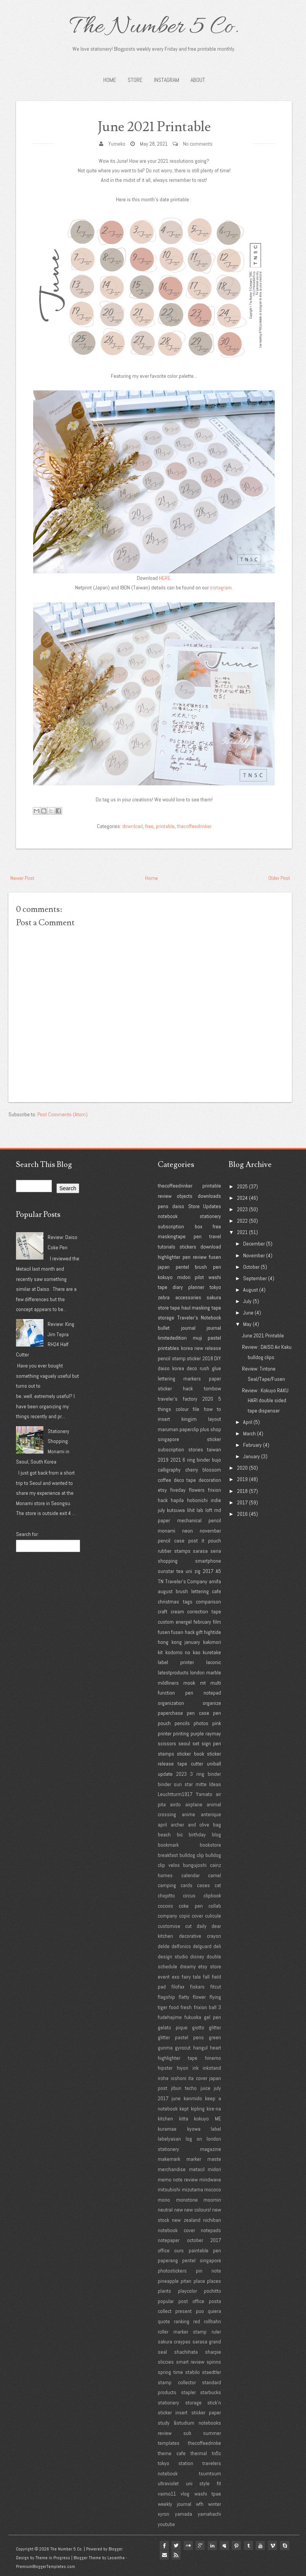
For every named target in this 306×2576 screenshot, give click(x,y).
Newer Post (22, 878)
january (192, 1642)
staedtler (211, 2372)
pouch (214, 1540)
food (174, 2007)
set (195, 1743)
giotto (198, 2027)
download (132, 826)
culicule (213, 1915)
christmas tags (175, 1601)
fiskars (197, 1986)
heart (215, 2047)
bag (217, 1824)
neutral (165, 2209)
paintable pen (205, 2250)
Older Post (279, 878)
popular (166, 2301)
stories (195, 1449)
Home (109, 80)
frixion (214, 1489)
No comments (198, 143)
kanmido (193, 2098)
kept (184, 2108)
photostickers (172, 2270)
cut (188, 1926)
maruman (168, 1429)
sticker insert (172, 2412)
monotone (187, 2199)
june (176, 2098)
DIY (217, 1358)
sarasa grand (206, 2341)
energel (184, 1621)
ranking (181, 2321)
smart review (190, 2361)
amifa (215, 1581)
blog (216, 1834)
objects (184, 1196)
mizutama (192, 2189)
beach (164, 1834)
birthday (197, 1834)
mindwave (210, 2179)
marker (193, 2158)
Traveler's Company (186, 1581)
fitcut (215, 1986)
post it (196, 1540)
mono (164, 2199)
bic (180, 1834)
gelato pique (172, 2027)
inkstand (212, 2067)
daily (202, 1926)
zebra (164, 1297)
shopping (168, 1560)
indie (216, 1500)
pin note (208, 2270)
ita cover (197, 2078)
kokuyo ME (207, 2118)
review (164, 1196)
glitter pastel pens (181, 2037)
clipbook (212, 1895)
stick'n (214, 2402)
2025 (242, 1186)
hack (163, 1500)
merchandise (172, 2169)
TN (160, 1581)
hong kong (170, 1642)
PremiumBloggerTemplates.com (45, 2566)
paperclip (189, 1429)
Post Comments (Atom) (62, 1114)
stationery (210, 1216)
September (255, 1278)
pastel (214, 1337)
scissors (167, 1743)
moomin (212, 2199)
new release (207, 1348)
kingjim (189, 1419)
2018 (207, 1358)
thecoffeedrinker (194, 826)
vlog (185, 2493)
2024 (242, 1197)
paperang (168, 2260)
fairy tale (191, 1976)
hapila (177, 1500)
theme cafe (172, 2453)
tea (179, 1571)
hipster (165, 2067)
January (251, 1456)
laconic (213, 1662)
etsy (162, 1489)
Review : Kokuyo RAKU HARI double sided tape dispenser (265, 1400)
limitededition (172, 1337)
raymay (213, 1733)
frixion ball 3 (207, 2007)
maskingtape (172, 1236)
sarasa (200, 1550)
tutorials (166, 1246)
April (247, 1422)
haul (186, 1307)
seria (215, 1550)
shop (215, 1429)
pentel (182, 1266)
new (178, 2209)
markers (192, 1378)
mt (203, 1682)
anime (188, 1814)
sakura (214, 1297)
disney (197, 1956)
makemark (169, 2158)
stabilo (192, 2372)
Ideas (215, 1784)
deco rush (198, 1368)
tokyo (215, 1287)
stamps (166, 1753)
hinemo (213, 2057)
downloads (209, 1196)
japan (164, 1266)
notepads (211, 2230)
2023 (181, 1773)
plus (204, 1429)
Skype (286, 2545)
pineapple (168, 2280)
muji (197, 1337)
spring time (170, 2372)
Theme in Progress (52, 2558)
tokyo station (175, 2463)
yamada (183, 2513)
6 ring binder (196, 1459)
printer (164, 1733)
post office (191, 2301)
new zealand (186, 2219)
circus (189, 1895)
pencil (164, 1358)
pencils (182, 1723)
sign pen (211, 1743)
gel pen (212, 2017)
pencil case (171, 1540)
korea (187, 1348)
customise (169, 1926)
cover (197, 1915)
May (247, 1324)
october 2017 (204, 2240)
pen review (195, 1256)
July (247, 1301)
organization (171, 1703)
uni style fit (203, 2483)
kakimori (212, 1642)
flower (199, 1996)
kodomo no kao (182, 1652)
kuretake (212, 1652)
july (161, 1510)
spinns (214, 2361)
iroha (163, 2078)
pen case (198, 1712)
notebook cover (176, 2230)
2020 (207, 1398)
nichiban (212, 2219)
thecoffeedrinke (204, 2443)
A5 (218, 1571)
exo (175, 1976)
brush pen (208, 1266)
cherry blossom (203, 1469)
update (165, 1773)
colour (182, 1409)
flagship (166, 1996)
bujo (216, 1459)
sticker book (190, 1753)
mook (189, 1682)
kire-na (214, 2108)
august (165, 1591)
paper (215, 1378)
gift (199, 1632)
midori (184, 1277)
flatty (184, 1996)
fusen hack (182, 1632)
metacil (197, 2169)
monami (166, 1530)
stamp (179, 1358)
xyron (163, 2513)
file (196, 1409)
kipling (198, 2108)
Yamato (204, 1794)
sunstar (166, 1571)
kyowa (193, 2128)
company (167, 1915)
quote (164, 2321)
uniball (214, 1763)
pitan (186, 2280)
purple (197, 1733)
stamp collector (177, 2382)
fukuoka (192, 2017)
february (202, 1621)
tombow (212, 1388)
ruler (216, 2331)
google (200, 2545)
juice (205, 2088)
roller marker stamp (182, 2331)
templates (168, 2443)
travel (215, 1236)
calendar (190, 1875)
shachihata (186, 2351)
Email (164, 2554)
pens (163, 1206)
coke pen (190, 1905)
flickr (188, 2545)
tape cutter (190, 1763)
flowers (197, 1489)
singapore (168, 1439)
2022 (242, 1220)
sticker (194, 1358)
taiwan (214, 1449)
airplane (193, 1804)
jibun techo (184, 2088)
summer (212, 2433)
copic (184, 1915)
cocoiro (165, 1905)
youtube (166, 2524)
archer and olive (190, 1824)
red (196, 2321)
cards (186, 1885)
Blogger (116, 2549)
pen (198, 1236)
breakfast (168, 1855)
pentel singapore (201, 2260)
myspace (225, 2545)
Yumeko (116, 143)
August (250, 1289)
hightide (212, 1632)
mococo (212, 2189)
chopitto (166, 1895)
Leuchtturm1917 (175, 1794)
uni (189, 1571)
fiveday (178, 1489)
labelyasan (169, 2138)
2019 (163, 1459)
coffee (164, 1480)
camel (214, 1875)
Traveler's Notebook (199, 1317)
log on (194, 2138)
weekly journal (174, 2504)
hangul (200, 2047)
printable (165, 826)
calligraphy (169, 1469)
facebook (164, 2545)
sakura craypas (174, 2341)
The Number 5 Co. (154, 27)
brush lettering (192, 1591)
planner (196, 1287)
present (183, 2311)
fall (206, 1976)
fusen (215, 1256)
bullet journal (176, 1327)
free (149, 826)
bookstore (210, 1844)
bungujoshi (195, 1865)
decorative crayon (200, 1935)
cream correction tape (196, 1611)
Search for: (27, 1534)
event (164, 1976)
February (252, 1444)
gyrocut (183, 2047)
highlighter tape (177, 2057)
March (249, 1433)
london (197, 1672)
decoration (210, 1480)
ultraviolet (168, 2483)
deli (217, 1946)
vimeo (274, 2545)
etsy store (209, 1966)
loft (208, 1510)
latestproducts (173, 1672)
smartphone (208, 1560)
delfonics (181, 1946)
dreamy (188, 1966)
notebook (168, 1216)
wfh (199, 2504)
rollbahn (212, 2321)
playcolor (187, 2290)
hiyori (182, 2067)
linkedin (213, 2545)
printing (181, 1733)
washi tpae (207, 2493)
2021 (175, 1459)
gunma (165, 2047)
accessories (188, 1297)
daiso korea (171, 1368)
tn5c (216, 2453)
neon (187, 1530)
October (251, 1266)
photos (201, 1723)
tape (175, 1307)
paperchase (170, 1712)
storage (166, 1317)
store (163, 1307)
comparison (208, 1601)
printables (168, 1348)
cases (203, 1885)
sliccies (166, 2361)
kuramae (167, 2128)
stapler (188, 2392)
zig (197, 1571)
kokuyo (165, 1277)
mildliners (168, 1682)
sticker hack (175, 1388)
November (254, 1255)
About (198, 80)
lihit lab (195, 1510)
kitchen (165, 2118)
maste (214, 2158)
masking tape (206, 1307)
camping (167, 1885)
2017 (208, 1571)
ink (195, 2067)
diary (178, 1287)
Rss (176, 2554)
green (215, 2037)
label (216, 2128)
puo (200, 2311)
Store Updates (204, 1206)
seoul (184, 1743)
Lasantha (116, 2558)
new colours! (197, 2209)
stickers (187, 1246)
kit (160, 1652)
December (254, 1243)
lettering (166, 1378)
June (248, 1312)
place (199, 2280)
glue (216, 1368)
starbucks (210, 2392)
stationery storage (180, 2402)
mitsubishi (169, 2189)
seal (162, 2351)
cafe (216, 1591)
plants (164, 2290)
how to (212, 1409)
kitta (183, 2118)
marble (213, 1672)
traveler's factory (177, 1398)
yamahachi (209, 2513)
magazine (210, 2149)
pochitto (212, 2290)
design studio (173, 1956)
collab (214, 1905)
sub (187, 2433)
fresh (186, 2007)
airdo (175, 1804)
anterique (211, 1814)
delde (164, 1946)
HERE (164, 578)
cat (218, 1885)
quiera (214, 2311)
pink (216, 1723)
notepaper (168, 2240)
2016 (242, 1513)
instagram (221, 587)
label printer (176, 1662)
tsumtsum (210, 2473)
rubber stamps (174, 1550)
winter (214, 2504)
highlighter (169, 1256)
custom (166, 1621)
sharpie (213, 2351)
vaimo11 (167, 2493)
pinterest (237, 2545)
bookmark (168, 1844)
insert (164, 1419)
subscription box (180, 1226)
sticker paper (206, 2412)
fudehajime (170, 2017)
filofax (177, 1986)
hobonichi (197, 1500)
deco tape (185, 1480)
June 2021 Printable (154, 126)
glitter (215, 2027)
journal (214, 1327)
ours (179, 2250)
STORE (135, 80)
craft (162, 1611)
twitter (176, 2545)
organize (212, 1703)
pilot (199, 1277)
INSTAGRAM (166, 80)
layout (214, 1419)
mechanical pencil (199, 1520)
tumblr (249, 2545)
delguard (202, 1946)
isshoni (178, 2078)
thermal (199, 2453)
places (214, 2280)
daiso (178, 1206)
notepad (212, 1692)
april (162, 1824)
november (210, 1530)
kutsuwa (176, 1510)
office (164, 2250)
